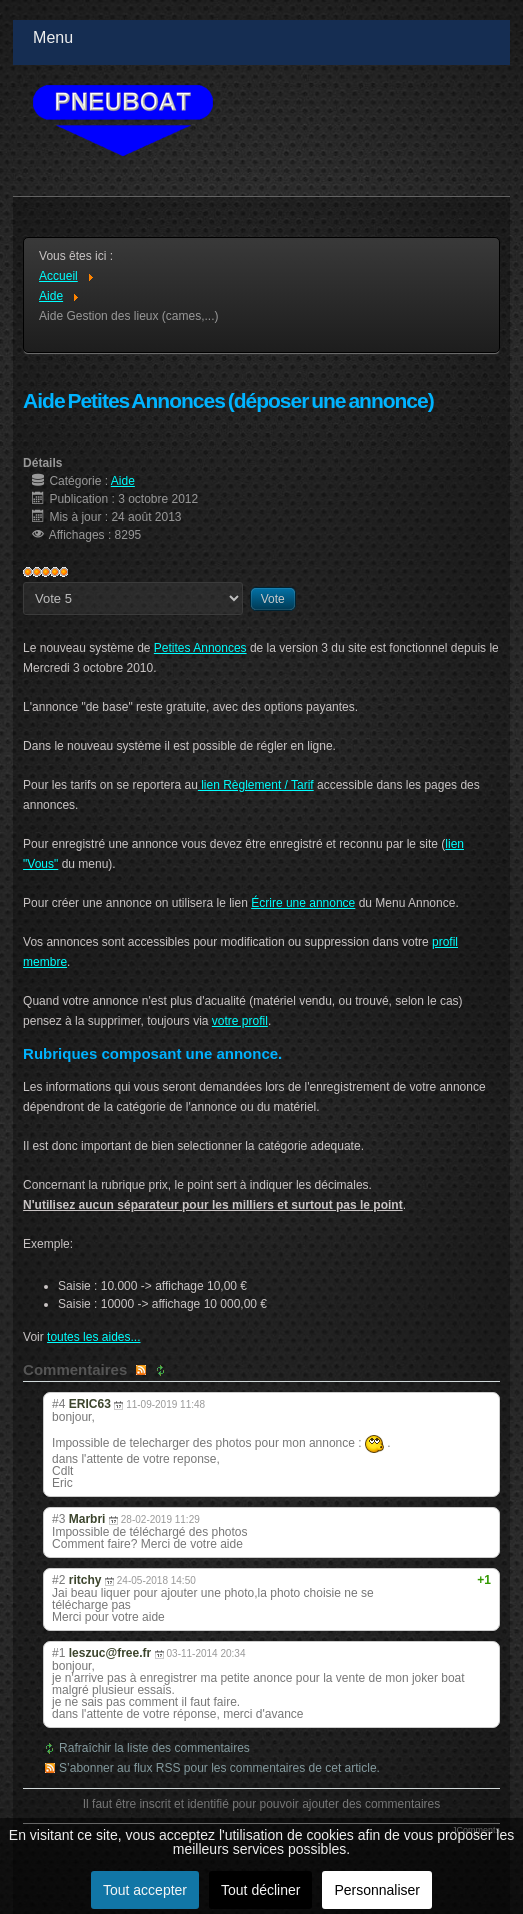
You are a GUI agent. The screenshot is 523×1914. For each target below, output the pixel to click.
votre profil (240, 1021)
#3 (58, 1519)
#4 (58, 1404)
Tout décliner (260, 1890)
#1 (58, 1653)
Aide (123, 481)
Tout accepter (145, 1890)
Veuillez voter (23, 582)
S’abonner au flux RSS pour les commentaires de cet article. (219, 1768)
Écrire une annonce (303, 903)
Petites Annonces (200, 648)
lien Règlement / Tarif (256, 785)
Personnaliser (377, 1890)
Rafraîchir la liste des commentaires (154, 1748)
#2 (58, 1580)
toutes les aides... (93, 1337)
